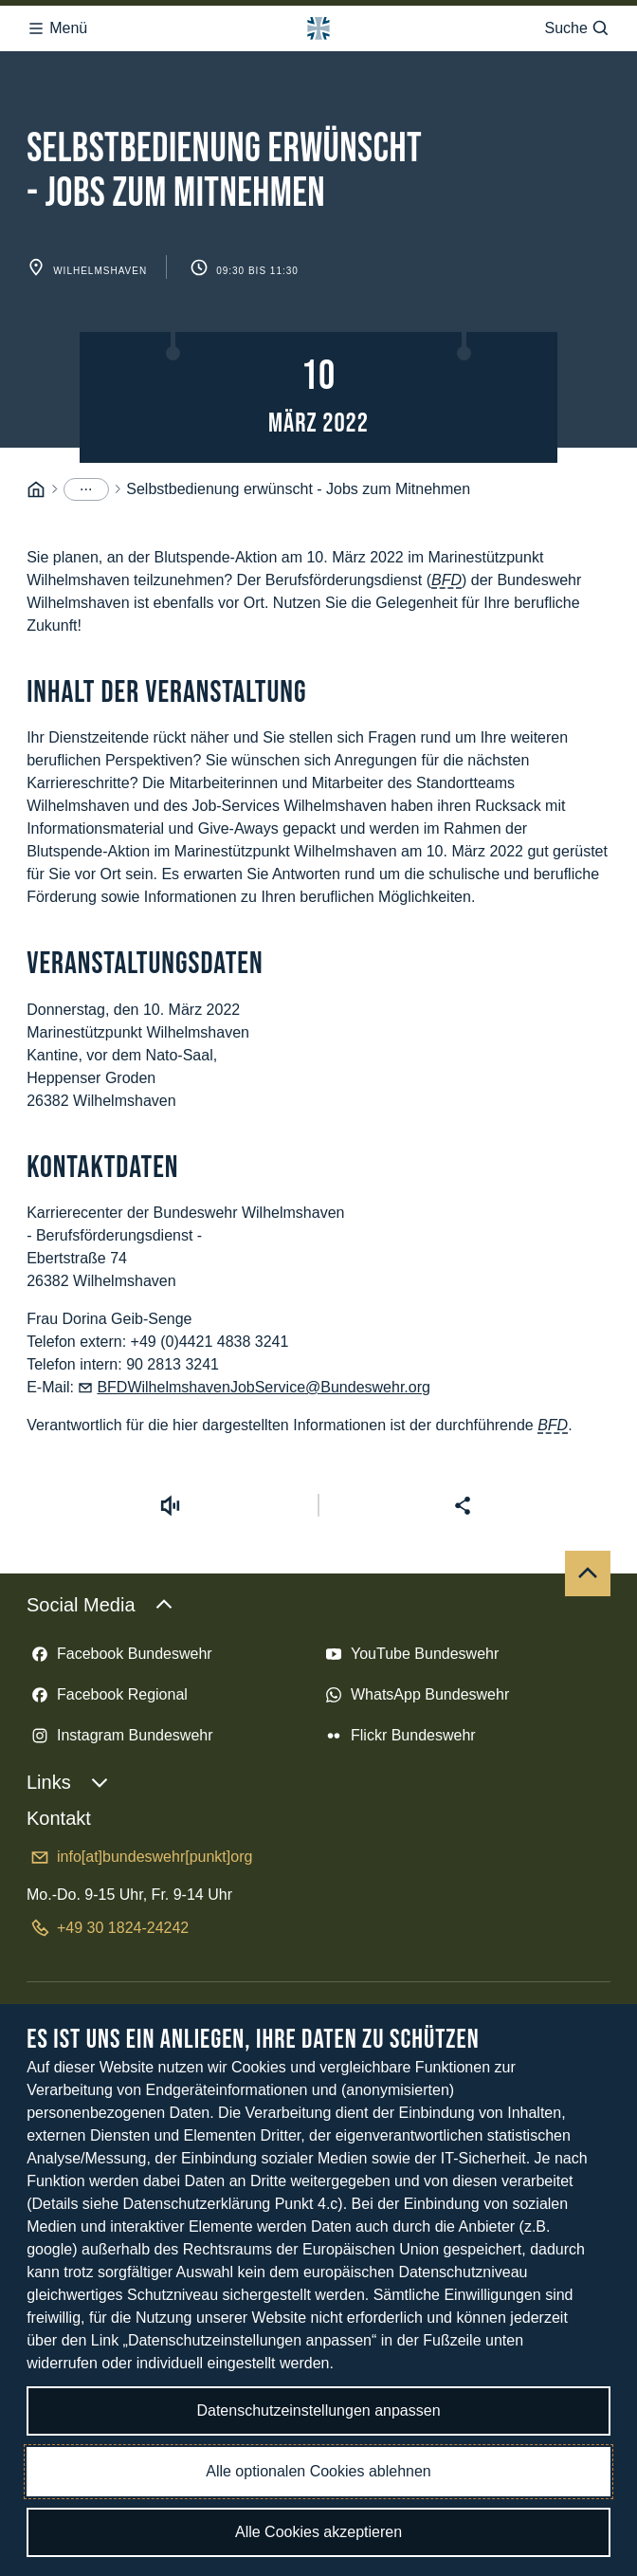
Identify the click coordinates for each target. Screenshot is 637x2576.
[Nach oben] (587, 1573)
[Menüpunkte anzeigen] (86, 489)
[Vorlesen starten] (170, 1505)
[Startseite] (36, 490)
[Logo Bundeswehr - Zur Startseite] (318, 28)
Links (68, 1782)
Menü (57, 28)
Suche (577, 28)
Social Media (100, 1604)
